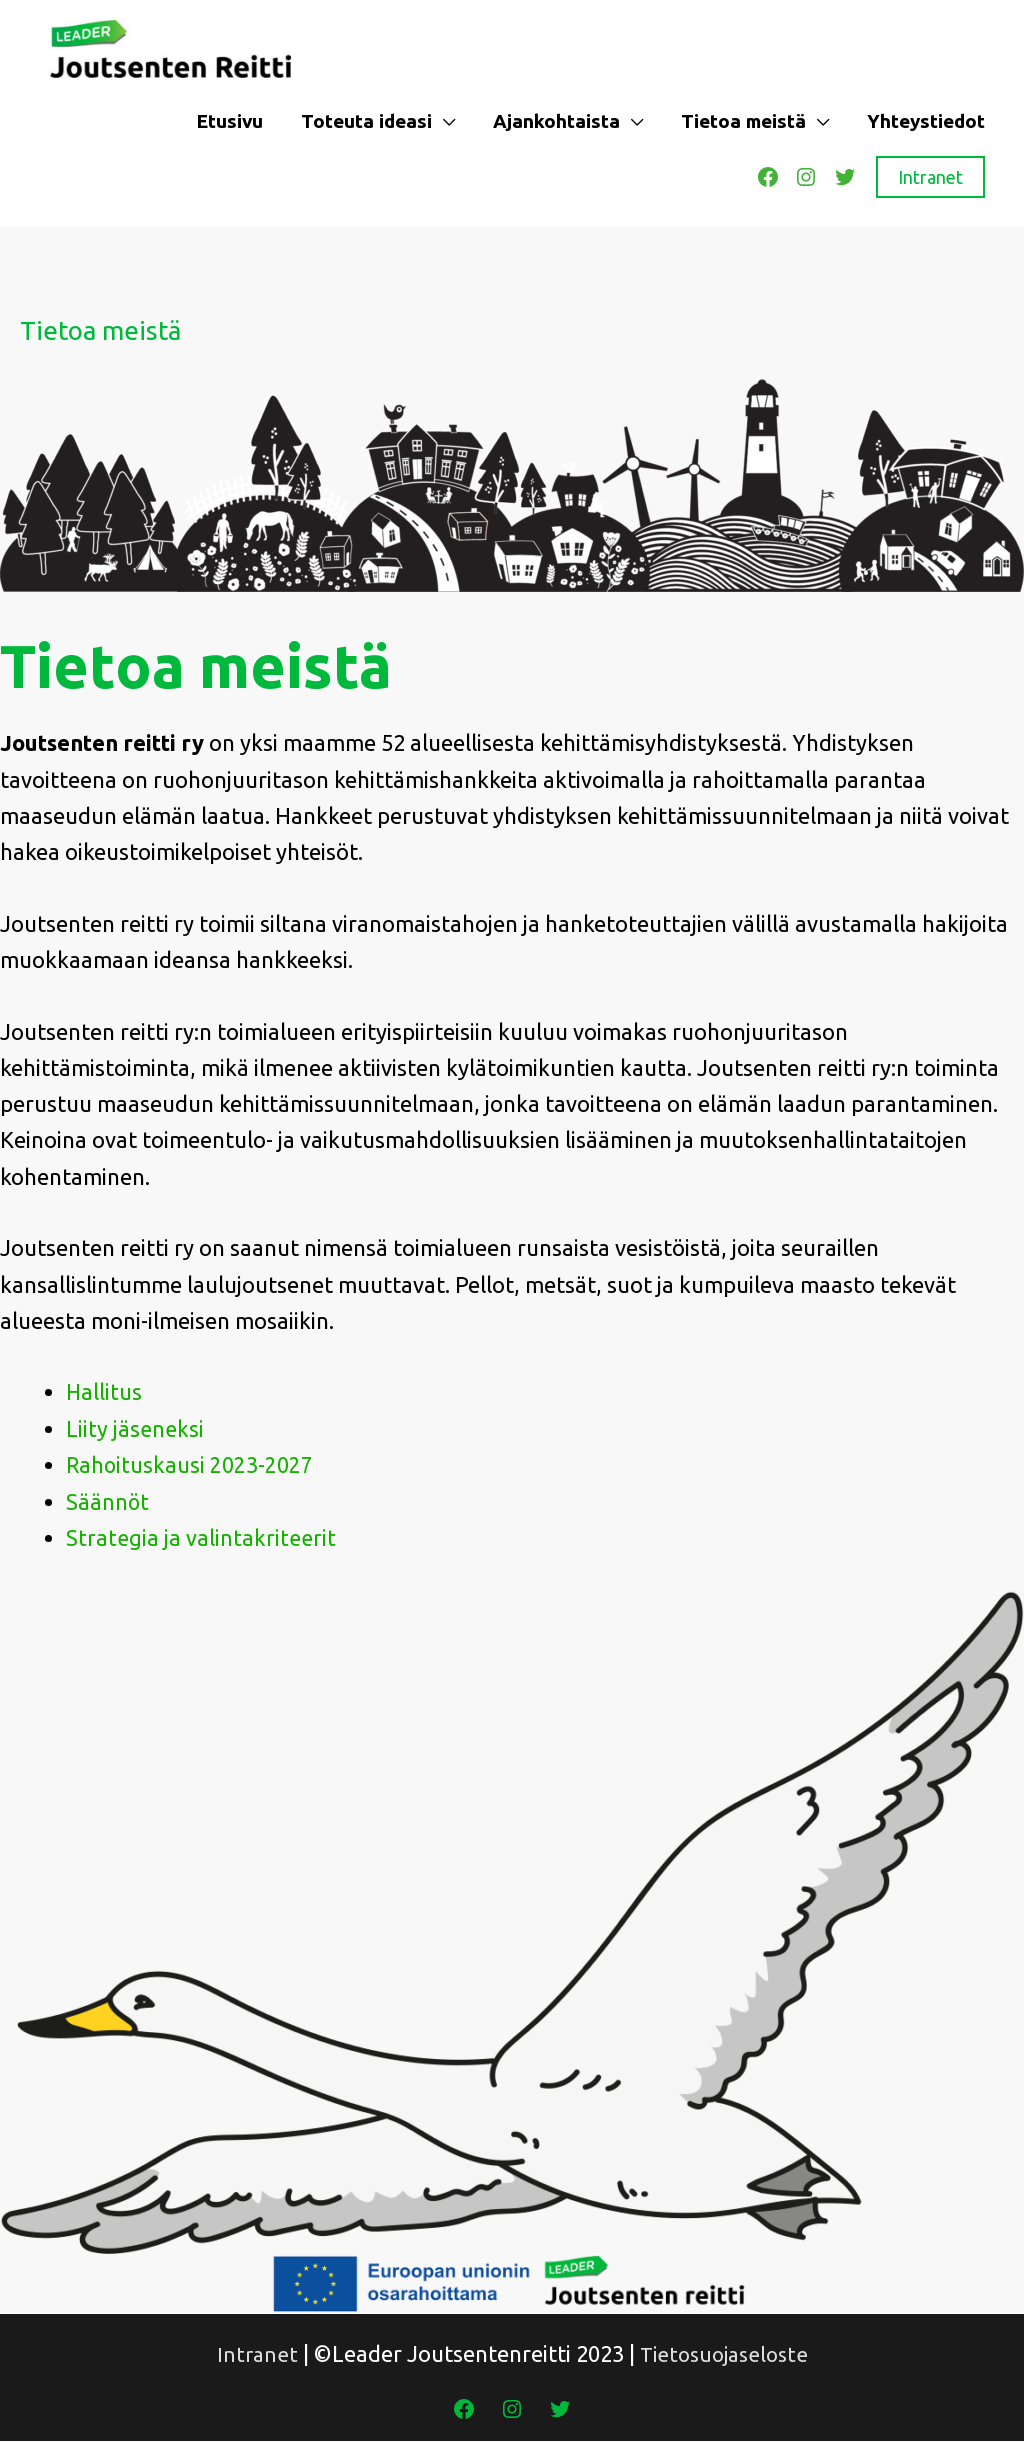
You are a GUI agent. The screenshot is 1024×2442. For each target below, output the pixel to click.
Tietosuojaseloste (725, 2354)
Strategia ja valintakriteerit (201, 1538)
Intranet (930, 178)
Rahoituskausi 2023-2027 (190, 1466)
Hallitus (104, 1393)
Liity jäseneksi (135, 1429)
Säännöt (108, 1502)
